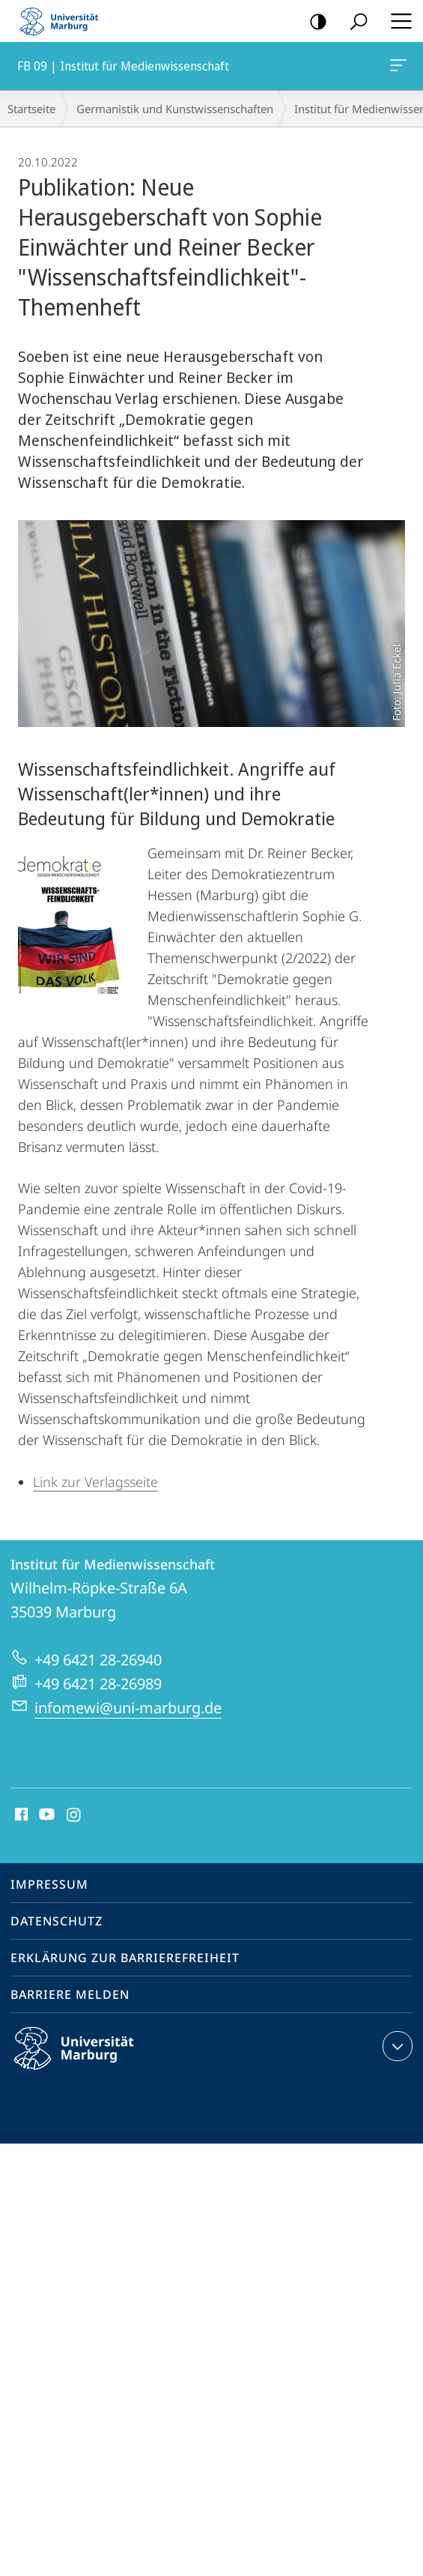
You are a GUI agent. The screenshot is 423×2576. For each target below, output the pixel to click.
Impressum (49, 1884)
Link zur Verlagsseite (95, 1482)
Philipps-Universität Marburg (86, 2060)
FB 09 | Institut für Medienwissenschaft (397, 68)
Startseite (31, 108)
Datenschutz (56, 1921)
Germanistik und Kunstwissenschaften (174, 108)
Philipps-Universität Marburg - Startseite (63, 21)
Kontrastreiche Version (313, 22)
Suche (353, 22)
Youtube (45, 1815)
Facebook (19, 1815)
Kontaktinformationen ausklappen (396, 2046)
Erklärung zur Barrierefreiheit (125, 1957)
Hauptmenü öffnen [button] (397, 20)
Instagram (74, 1815)
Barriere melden (70, 1994)
